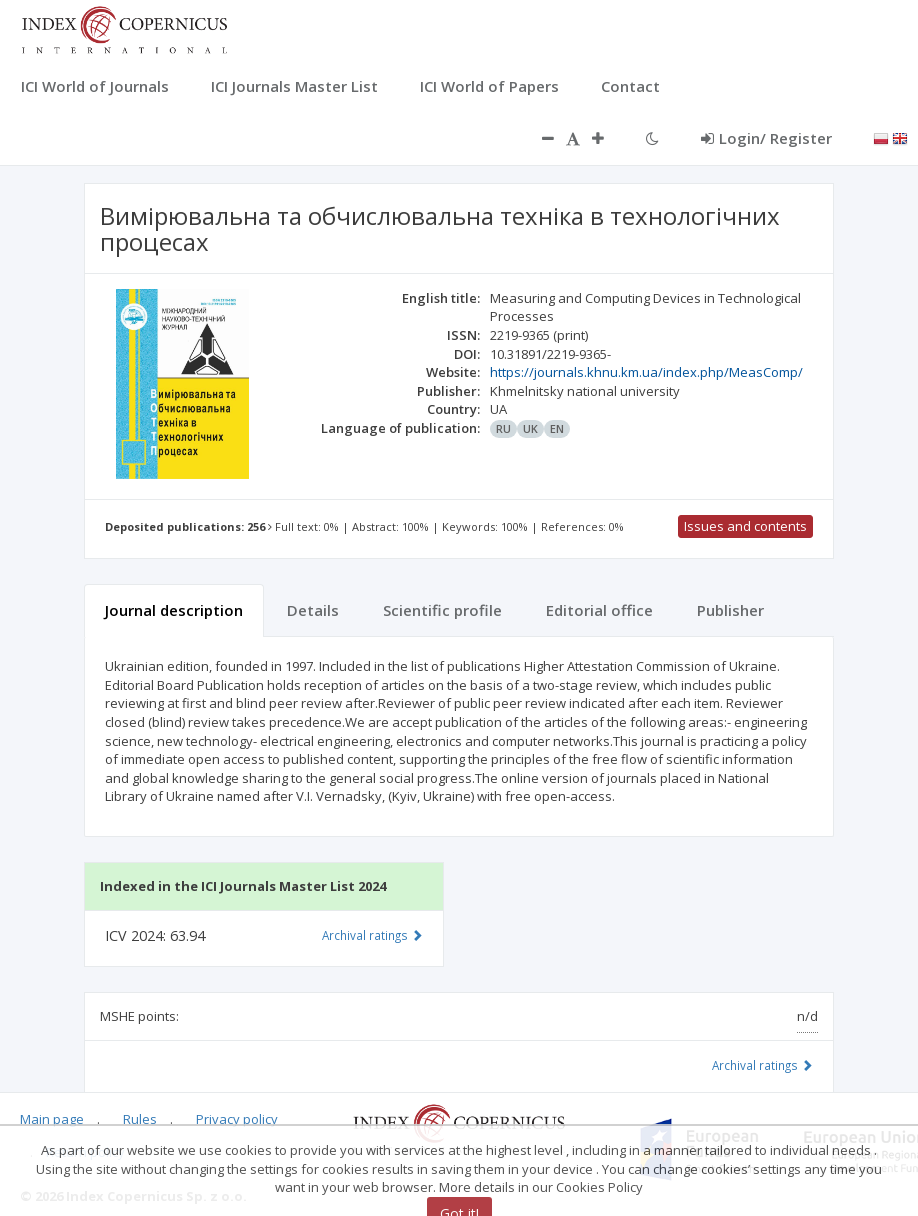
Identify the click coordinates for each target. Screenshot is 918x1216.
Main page (52, 1119)
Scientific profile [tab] (442, 610)
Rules (140, 1119)
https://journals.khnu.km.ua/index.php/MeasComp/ (646, 372)
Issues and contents (745, 526)
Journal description (174, 610)
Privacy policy (237, 1119)
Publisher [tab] (730, 610)
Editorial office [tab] (599, 610)
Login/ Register (766, 138)
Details (313, 610)
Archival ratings (762, 1065)
